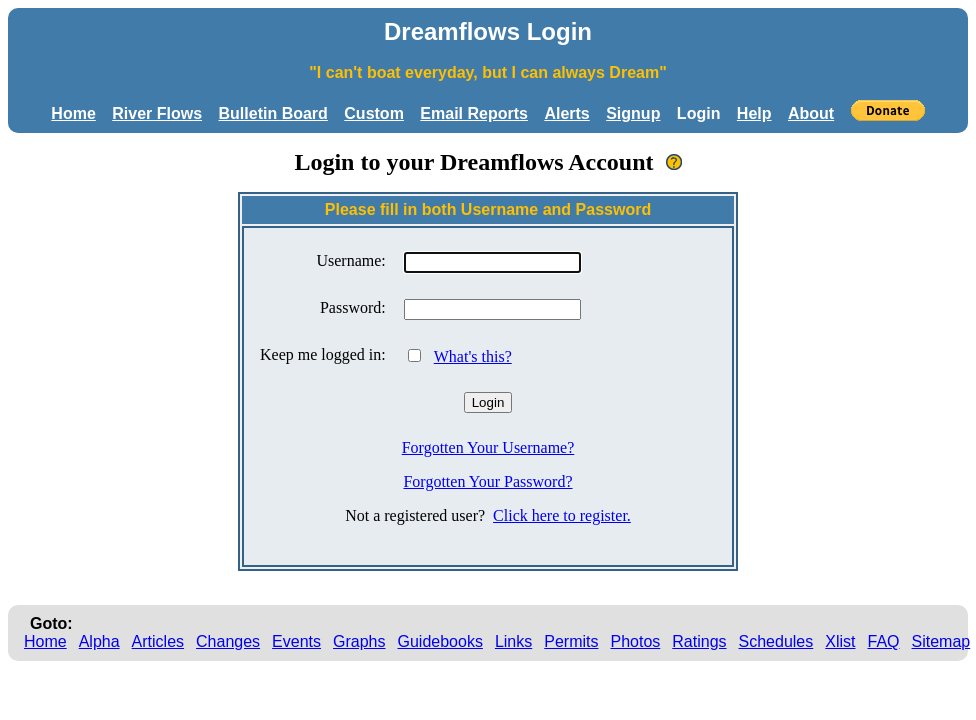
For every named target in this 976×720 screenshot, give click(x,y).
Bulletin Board (273, 113)
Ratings (699, 641)
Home (73, 113)
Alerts (566, 113)
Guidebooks (440, 641)
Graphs (359, 641)
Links (513, 641)
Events (296, 641)
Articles (158, 641)
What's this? (473, 356)
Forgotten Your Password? (487, 481)
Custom (374, 113)
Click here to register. (562, 515)
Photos (635, 641)
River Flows (157, 113)
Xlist (840, 641)
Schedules (776, 641)
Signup (633, 113)
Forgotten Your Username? (488, 447)
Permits (571, 641)
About (811, 113)
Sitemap (941, 641)
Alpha (99, 641)
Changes (228, 641)
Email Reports (474, 113)
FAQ (884, 641)
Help (754, 113)
